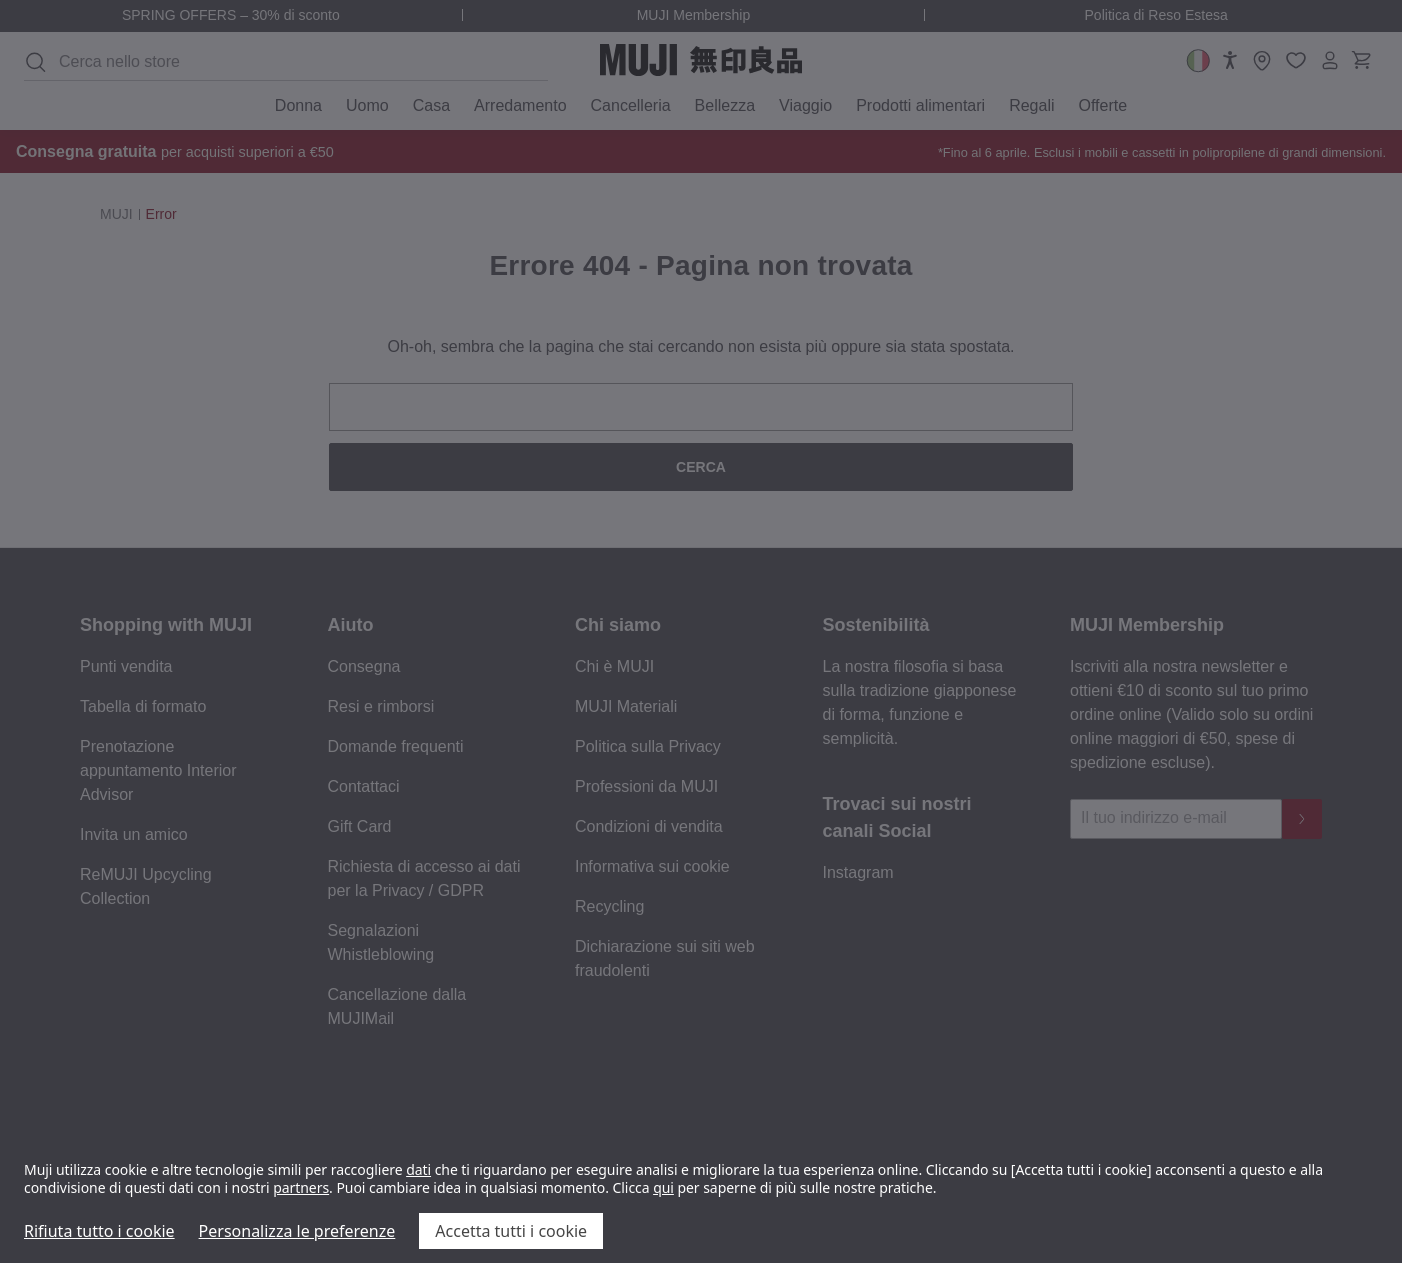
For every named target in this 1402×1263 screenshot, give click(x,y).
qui (663, 1187)
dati (418, 1169)
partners (301, 1187)
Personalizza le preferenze (297, 1231)
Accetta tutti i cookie (511, 1231)
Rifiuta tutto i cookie (99, 1231)
